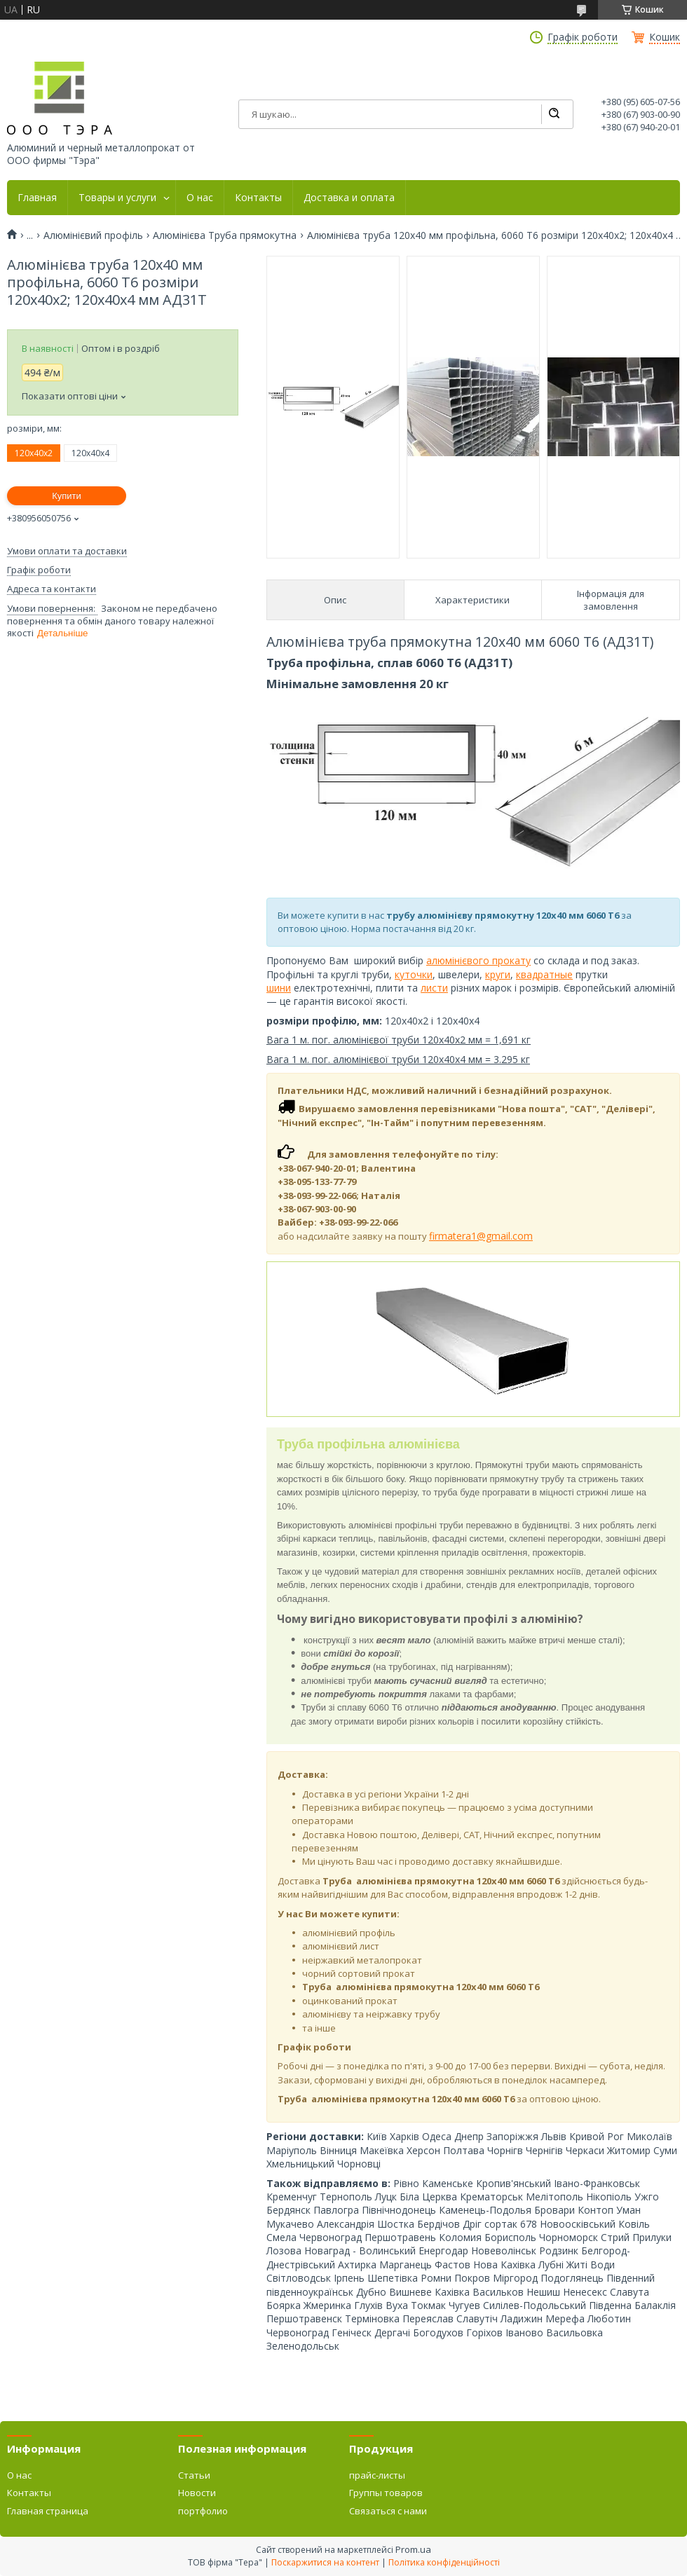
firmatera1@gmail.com (481, 1235)
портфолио (203, 2511)
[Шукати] (553, 114)
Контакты (258, 197)
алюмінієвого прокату (478, 960)
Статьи (194, 2475)
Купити (66, 496)
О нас (199, 197)
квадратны (541, 974)
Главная (37, 197)
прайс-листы (377, 2475)
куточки (414, 974)
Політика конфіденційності (444, 2562)
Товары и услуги (117, 197)
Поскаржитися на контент (325, 2562)
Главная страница (47, 2511)
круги (497, 974)
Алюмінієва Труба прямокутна (225, 235)
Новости (197, 2492)
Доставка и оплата (349, 197)
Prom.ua (413, 2549)
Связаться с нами (388, 2511)
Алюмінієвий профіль (93, 235)
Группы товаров (386, 2492)
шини (278, 987)
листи (434, 987)
